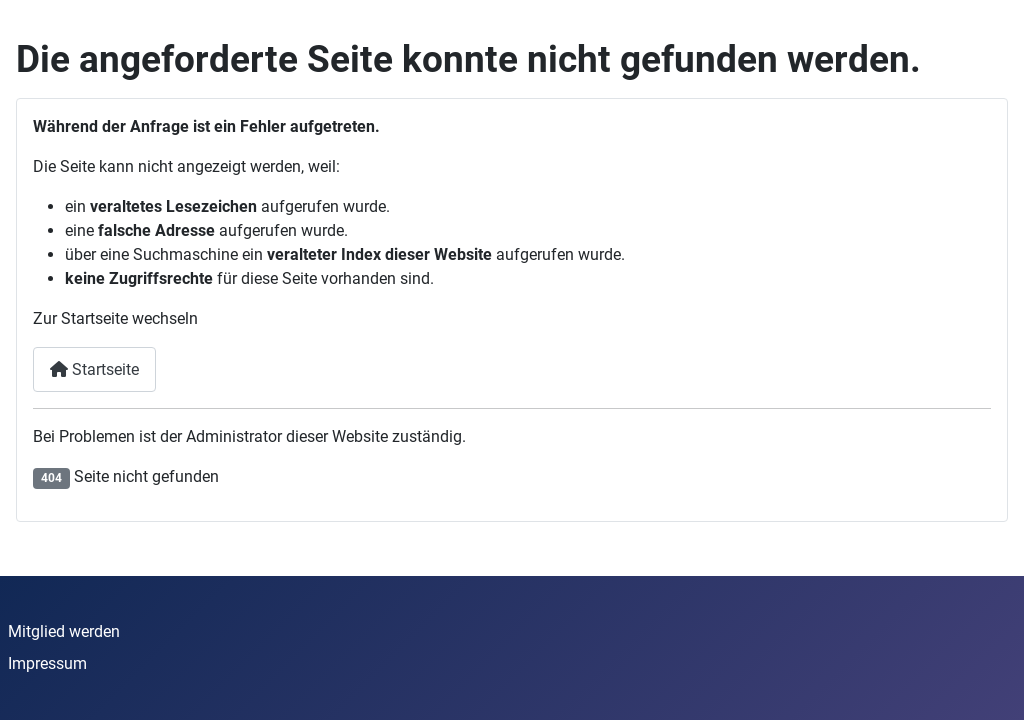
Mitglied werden (64, 631)
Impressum (47, 663)
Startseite (94, 369)
